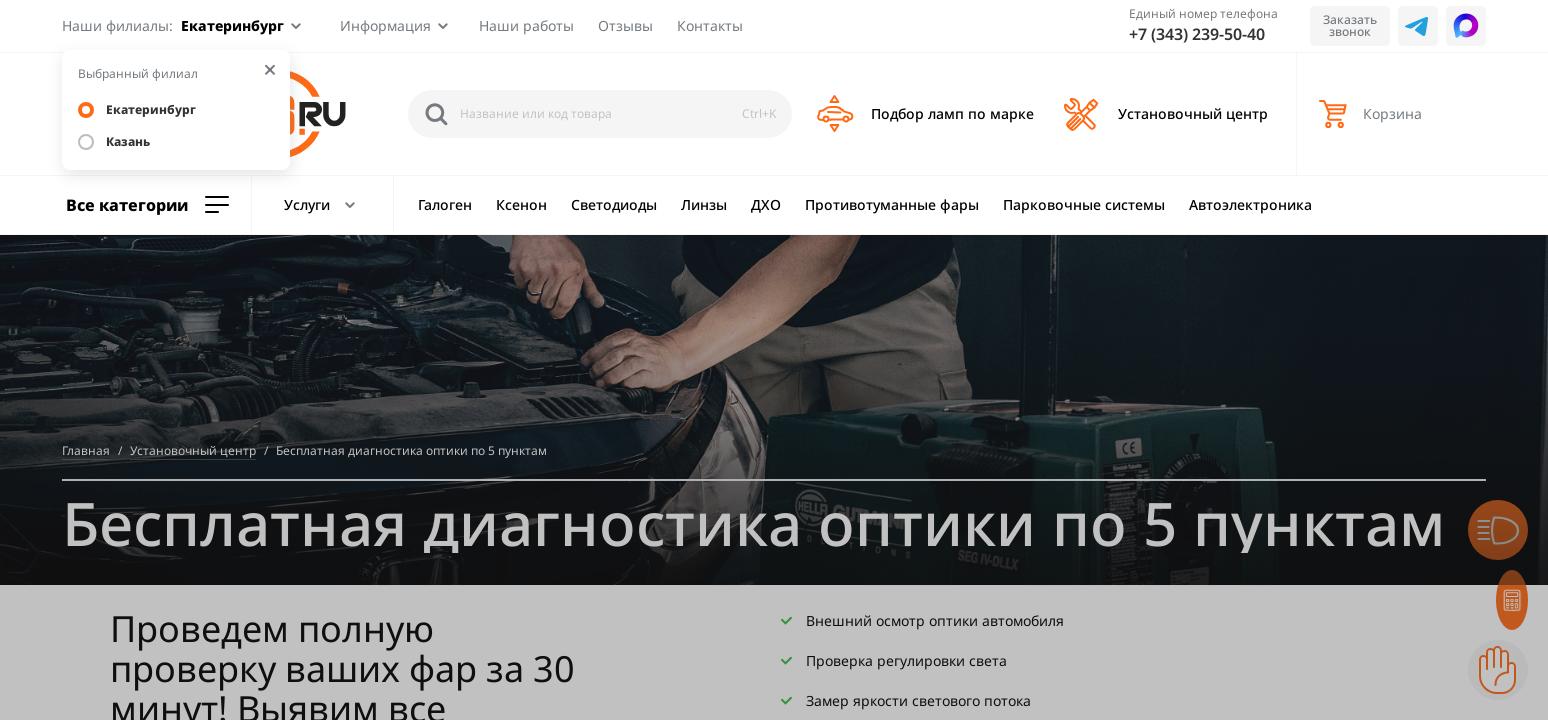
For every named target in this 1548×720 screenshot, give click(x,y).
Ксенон (521, 204)
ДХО (766, 204)
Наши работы (526, 25)
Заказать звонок (1350, 25)
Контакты (710, 25)
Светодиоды (614, 204)
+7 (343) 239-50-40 (1197, 34)
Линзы (704, 204)
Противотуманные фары (892, 204)
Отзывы (625, 25)
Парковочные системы (1084, 204)
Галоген (445, 204)
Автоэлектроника (1250, 204)
